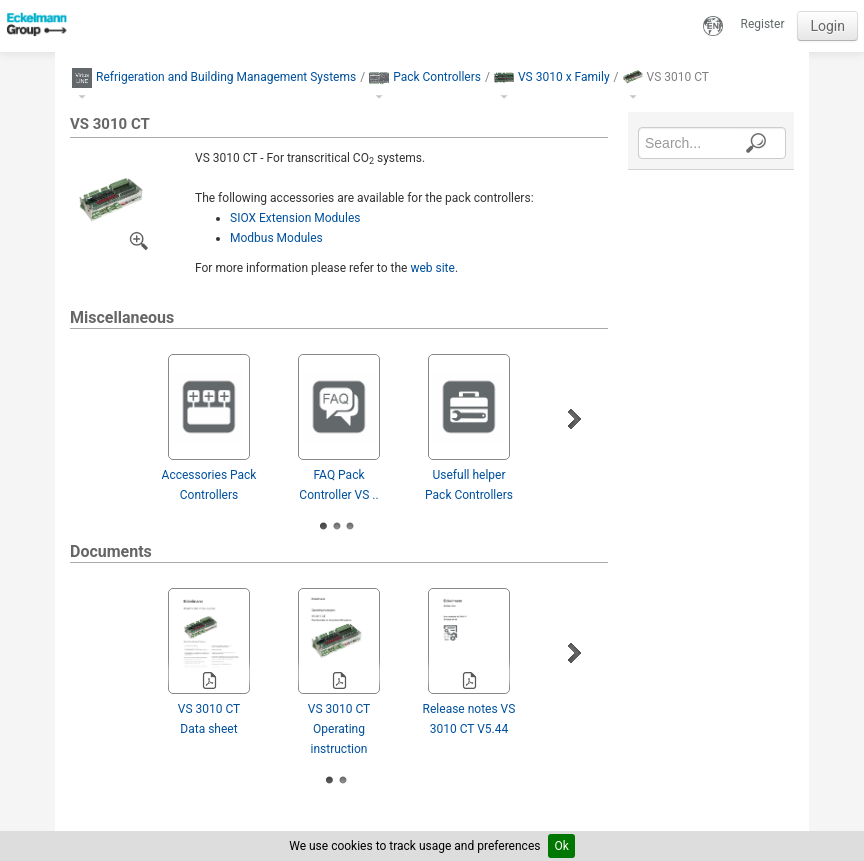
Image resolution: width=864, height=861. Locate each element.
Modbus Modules (276, 238)
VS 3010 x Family (564, 77)
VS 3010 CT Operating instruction (339, 729)
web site (432, 268)
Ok (561, 846)
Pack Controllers (437, 77)
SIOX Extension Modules (295, 218)
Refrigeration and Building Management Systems (226, 77)
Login (827, 26)
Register (763, 24)
